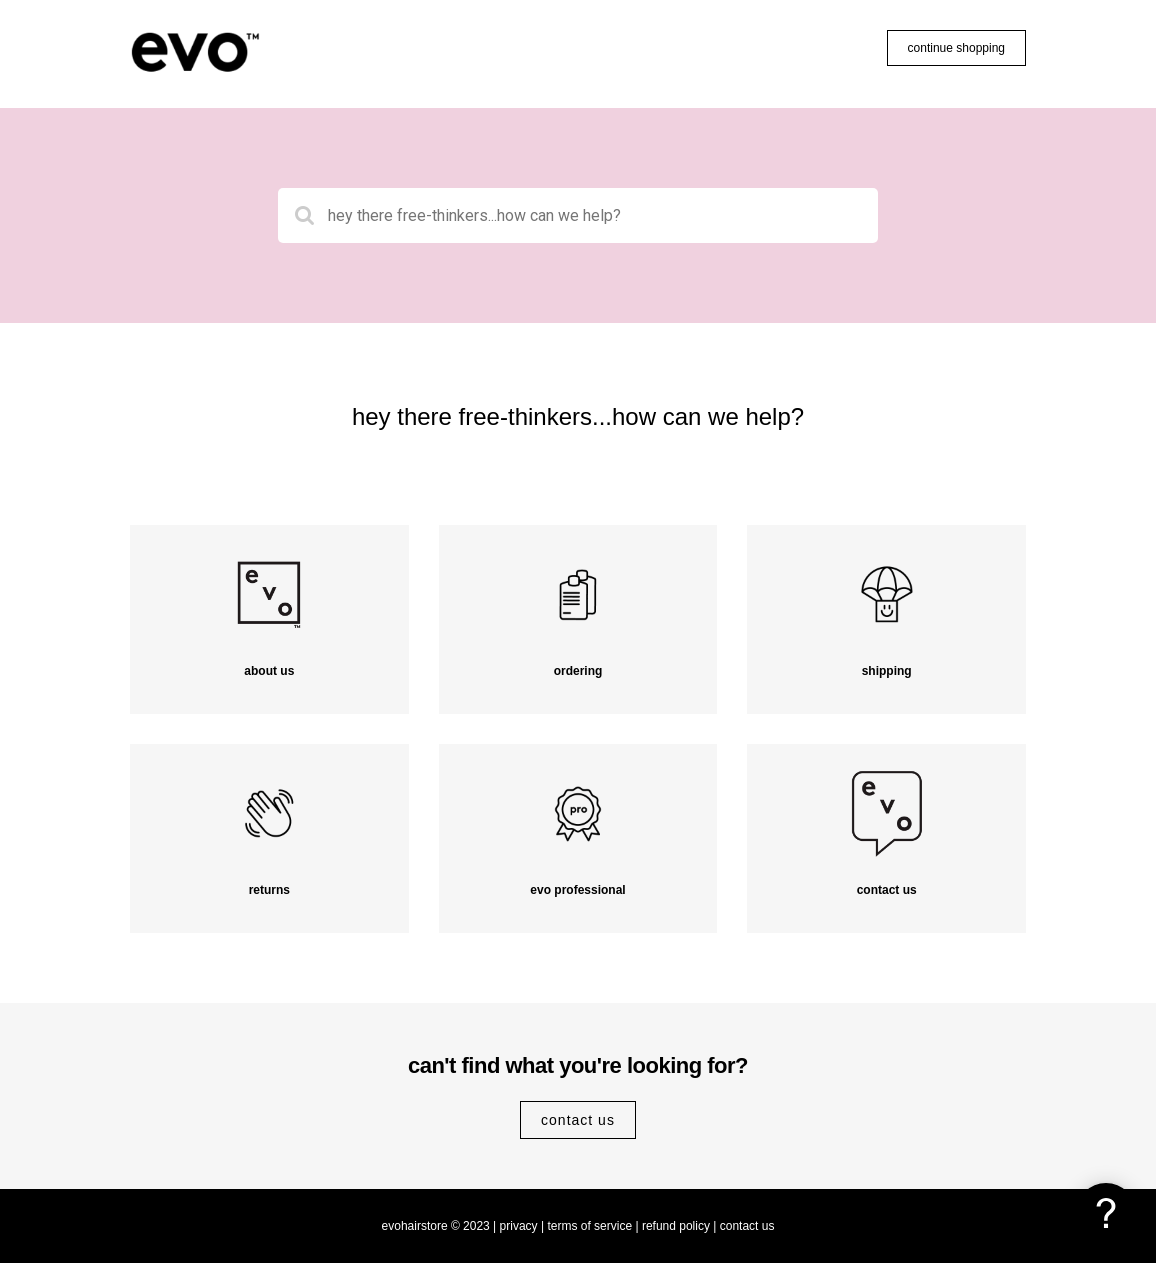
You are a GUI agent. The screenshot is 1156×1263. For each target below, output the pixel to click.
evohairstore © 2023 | (439, 1226)
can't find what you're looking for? (578, 1065)
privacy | (522, 1226)
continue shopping (956, 48)
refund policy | (679, 1226)
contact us (578, 1120)
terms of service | (592, 1226)
